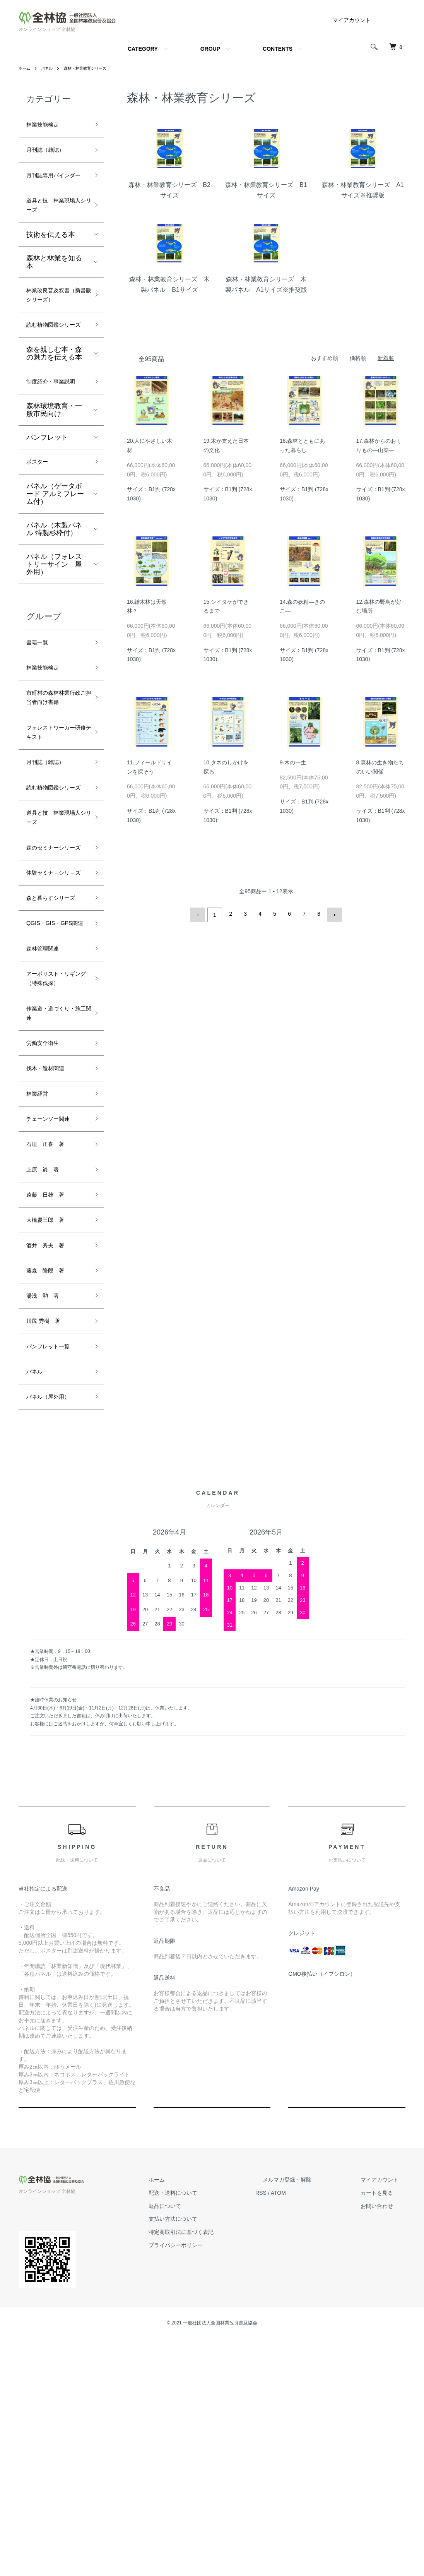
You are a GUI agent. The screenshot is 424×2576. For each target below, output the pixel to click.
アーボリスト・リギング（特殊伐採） (54, 1166)
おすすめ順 (324, 358)
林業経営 (40, 1301)
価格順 (358, 358)
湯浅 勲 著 (47, 1522)
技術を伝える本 (50, 258)
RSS (289, 2430)
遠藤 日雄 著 (50, 1411)
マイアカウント (352, 20)
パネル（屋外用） (54, 1633)
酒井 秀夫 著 (50, 1467)
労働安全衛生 (47, 1245)
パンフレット (47, 506)
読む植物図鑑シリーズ (54, 373)
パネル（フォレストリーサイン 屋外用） (54, 635)
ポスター (40, 532)
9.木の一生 (293, 762)
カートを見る (384, 2430)
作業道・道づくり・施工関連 (50, 1211)
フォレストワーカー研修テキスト (54, 828)
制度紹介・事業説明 (54, 444)
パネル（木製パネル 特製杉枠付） (54, 600)
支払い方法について (208, 2456)
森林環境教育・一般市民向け (54, 479)
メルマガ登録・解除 (308, 2417)
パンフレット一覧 (54, 1577)
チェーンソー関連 (54, 1328)
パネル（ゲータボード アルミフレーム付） (55, 565)
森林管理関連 (47, 1126)
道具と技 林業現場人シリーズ (54, 227)
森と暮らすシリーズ (54, 1053)
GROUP (210, 49)
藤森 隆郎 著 (50, 1495)
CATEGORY (143, 49)
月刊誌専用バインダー (54, 187)
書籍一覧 (40, 715)
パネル (50, 68)
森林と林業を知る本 (54, 286)
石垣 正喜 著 (50, 1356)
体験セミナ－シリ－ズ (54, 1014)
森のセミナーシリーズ (54, 974)
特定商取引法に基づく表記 (216, 2469)
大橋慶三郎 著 (50, 1439)
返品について (200, 2443)
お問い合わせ (384, 2443)
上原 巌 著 (47, 1383)
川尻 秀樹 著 (48, 1550)
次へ (332, 914)
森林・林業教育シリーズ (94, 68)
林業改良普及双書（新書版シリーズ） (54, 327)
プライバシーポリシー (211, 2483)
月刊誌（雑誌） (50, 154)
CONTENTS (277, 49)
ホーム (25, 68)
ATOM (307, 2430)
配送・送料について (208, 2430)
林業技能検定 (47, 126)
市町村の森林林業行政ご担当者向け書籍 (54, 782)
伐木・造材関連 (50, 1273)
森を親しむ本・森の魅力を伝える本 (54, 408)
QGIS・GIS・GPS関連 (55, 1093)
